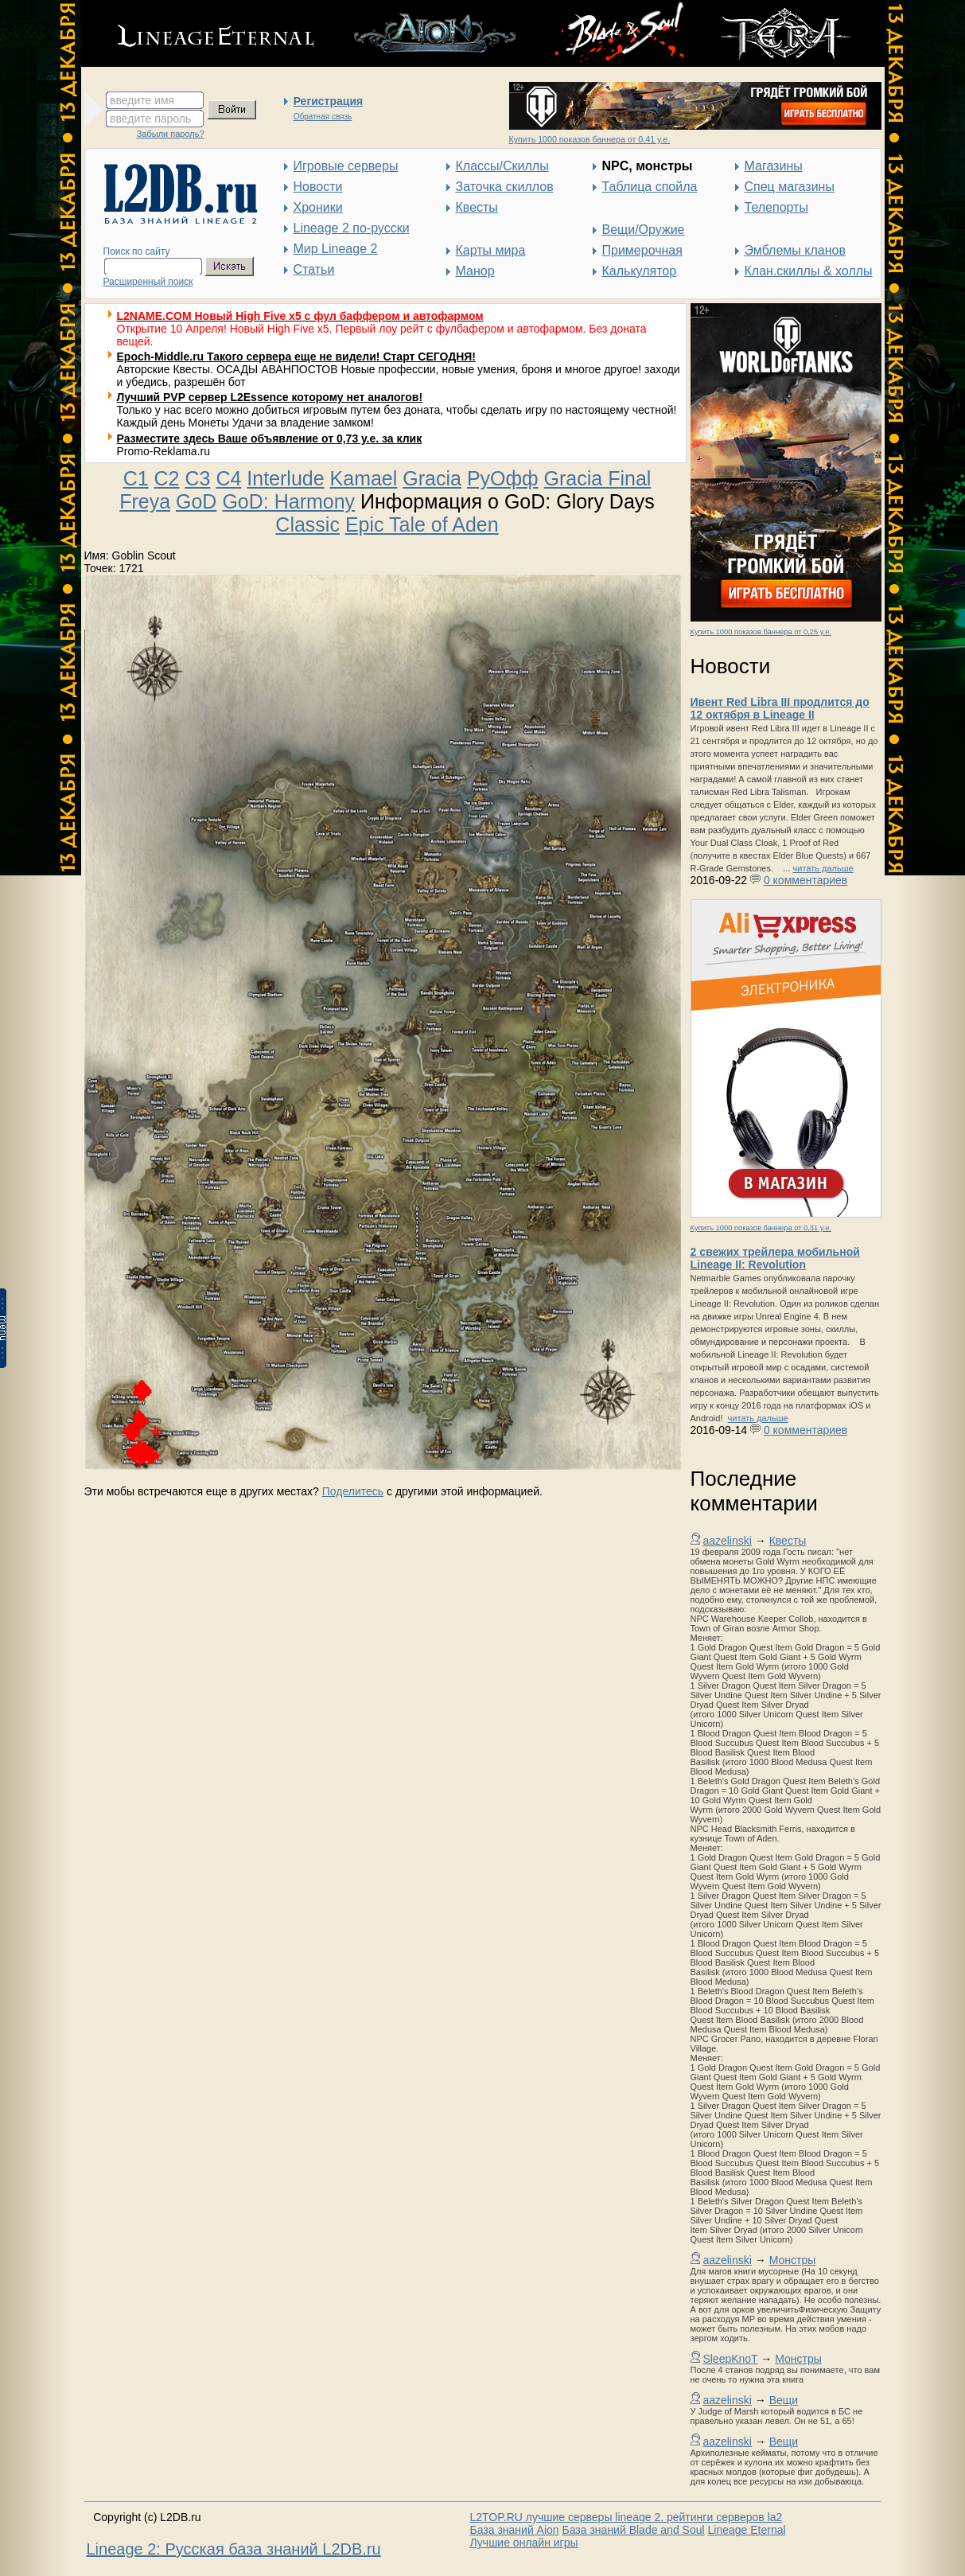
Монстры (792, 2260)
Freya (144, 501)
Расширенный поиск (148, 281)
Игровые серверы (346, 166)
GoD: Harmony (288, 501)
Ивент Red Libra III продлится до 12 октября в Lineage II (780, 708)
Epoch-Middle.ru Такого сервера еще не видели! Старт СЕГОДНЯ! (297, 356)
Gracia (432, 478)
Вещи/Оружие (643, 229)
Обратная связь (323, 116)
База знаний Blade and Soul (633, 2529)
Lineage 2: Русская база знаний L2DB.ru (234, 2549)
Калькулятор (639, 271)
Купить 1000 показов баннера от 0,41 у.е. (590, 139)
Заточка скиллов (505, 186)
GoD (196, 501)
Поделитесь (352, 1491)
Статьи (314, 269)
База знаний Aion (514, 2529)
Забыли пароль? (170, 133)
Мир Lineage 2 (336, 248)
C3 (197, 478)
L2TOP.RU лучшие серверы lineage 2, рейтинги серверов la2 (626, 2517)
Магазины (774, 166)
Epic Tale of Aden (422, 524)
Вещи (783, 2400)
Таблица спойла (650, 186)
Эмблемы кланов (795, 250)
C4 (228, 478)
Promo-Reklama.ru (163, 451)
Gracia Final (598, 478)
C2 (167, 478)
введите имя (142, 100)
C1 (136, 478)
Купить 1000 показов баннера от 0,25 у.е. (761, 632)
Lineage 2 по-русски (352, 228)
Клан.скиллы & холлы (809, 271)
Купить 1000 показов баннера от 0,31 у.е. (761, 1228)
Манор (475, 271)
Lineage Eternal (747, 2529)
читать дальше (823, 868)
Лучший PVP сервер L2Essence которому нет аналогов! (270, 397)
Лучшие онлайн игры (524, 2542)
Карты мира (491, 250)
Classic (307, 524)
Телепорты (776, 207)
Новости (318, 186)
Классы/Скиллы (502, 166)
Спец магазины (790, 186)
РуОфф (503, 478)
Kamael (364, 478)
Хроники (318, 207)
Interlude (285, 478)
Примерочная (642, 250)
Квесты (477, 207)
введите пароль (150, 118)
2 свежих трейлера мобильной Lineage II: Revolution (775, 1258)
